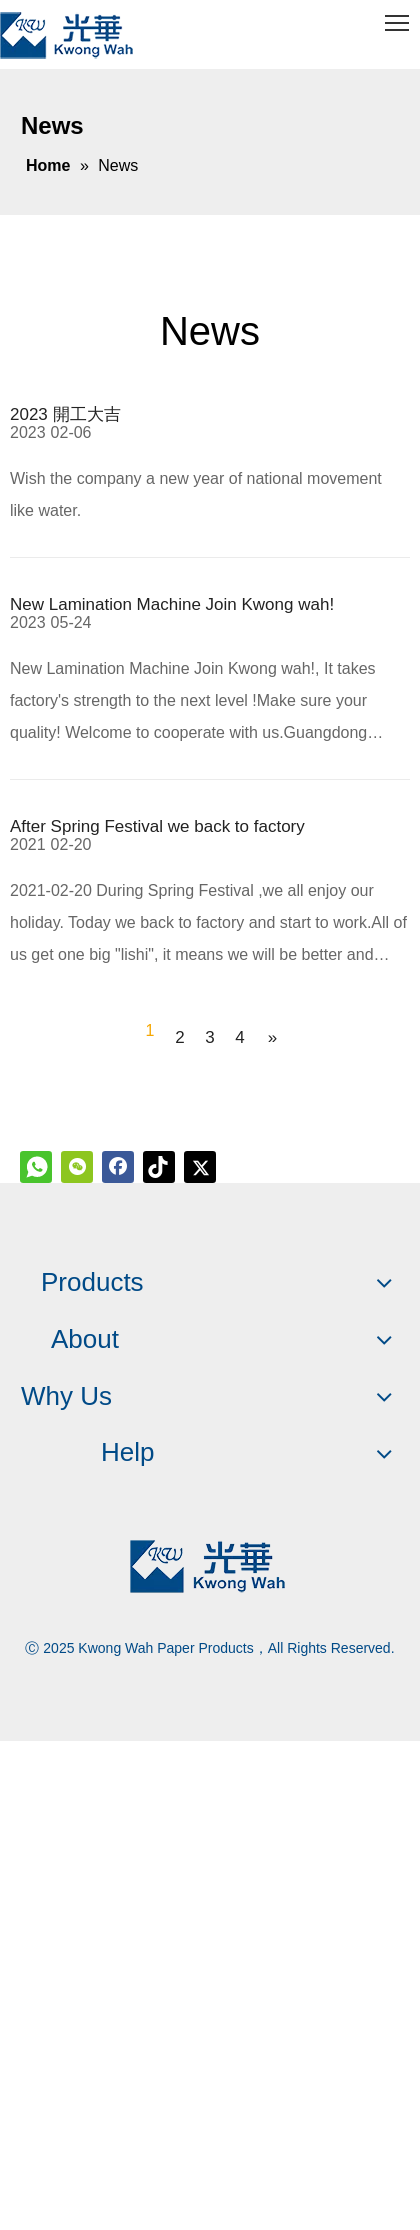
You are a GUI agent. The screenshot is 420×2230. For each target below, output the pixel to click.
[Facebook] (118, 1167)
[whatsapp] (36, 1167)
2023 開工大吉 (65, 414)
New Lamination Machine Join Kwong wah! (172, 604)
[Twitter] (200, 1167)
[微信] (77, 1167)
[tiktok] (159, 1167)
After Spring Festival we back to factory (157, 826)
